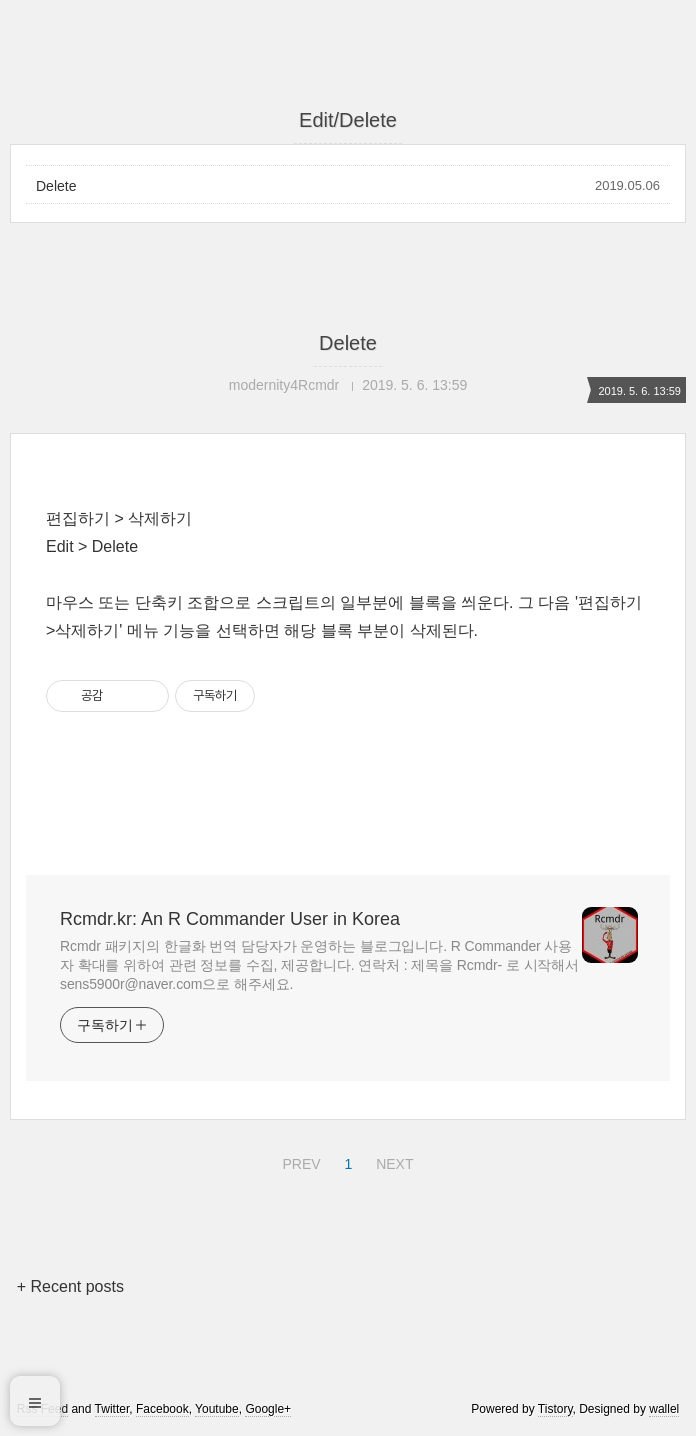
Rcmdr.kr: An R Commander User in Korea (230, 919)
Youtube (217, 1409)
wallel (664, 1409)
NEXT (392, 1161)
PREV (298, 1161)
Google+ (268, 1409)
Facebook (162, 1409)
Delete (56, 186)
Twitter (112, 1409)
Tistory (555, 1409)
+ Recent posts (70, 1286)
